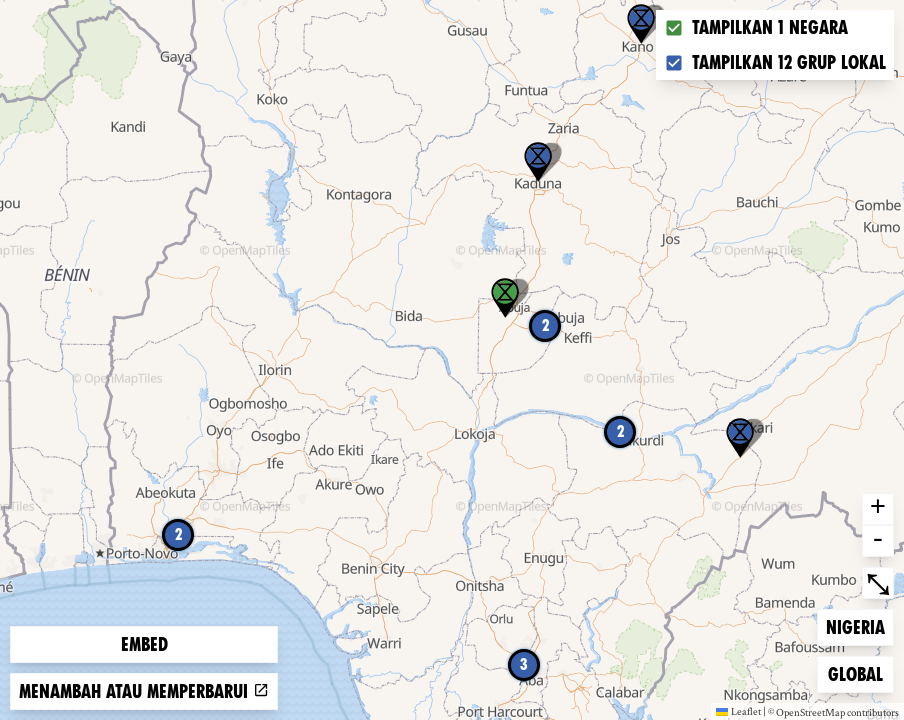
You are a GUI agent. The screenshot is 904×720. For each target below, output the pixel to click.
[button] (641, 24)
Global (860, 672)
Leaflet (738, 711)
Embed (144, 644)
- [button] (878, 541)
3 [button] (524, 664)
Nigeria (858, 625)
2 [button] (178, 534)
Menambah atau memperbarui (144, 691)
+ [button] (878, 509)
